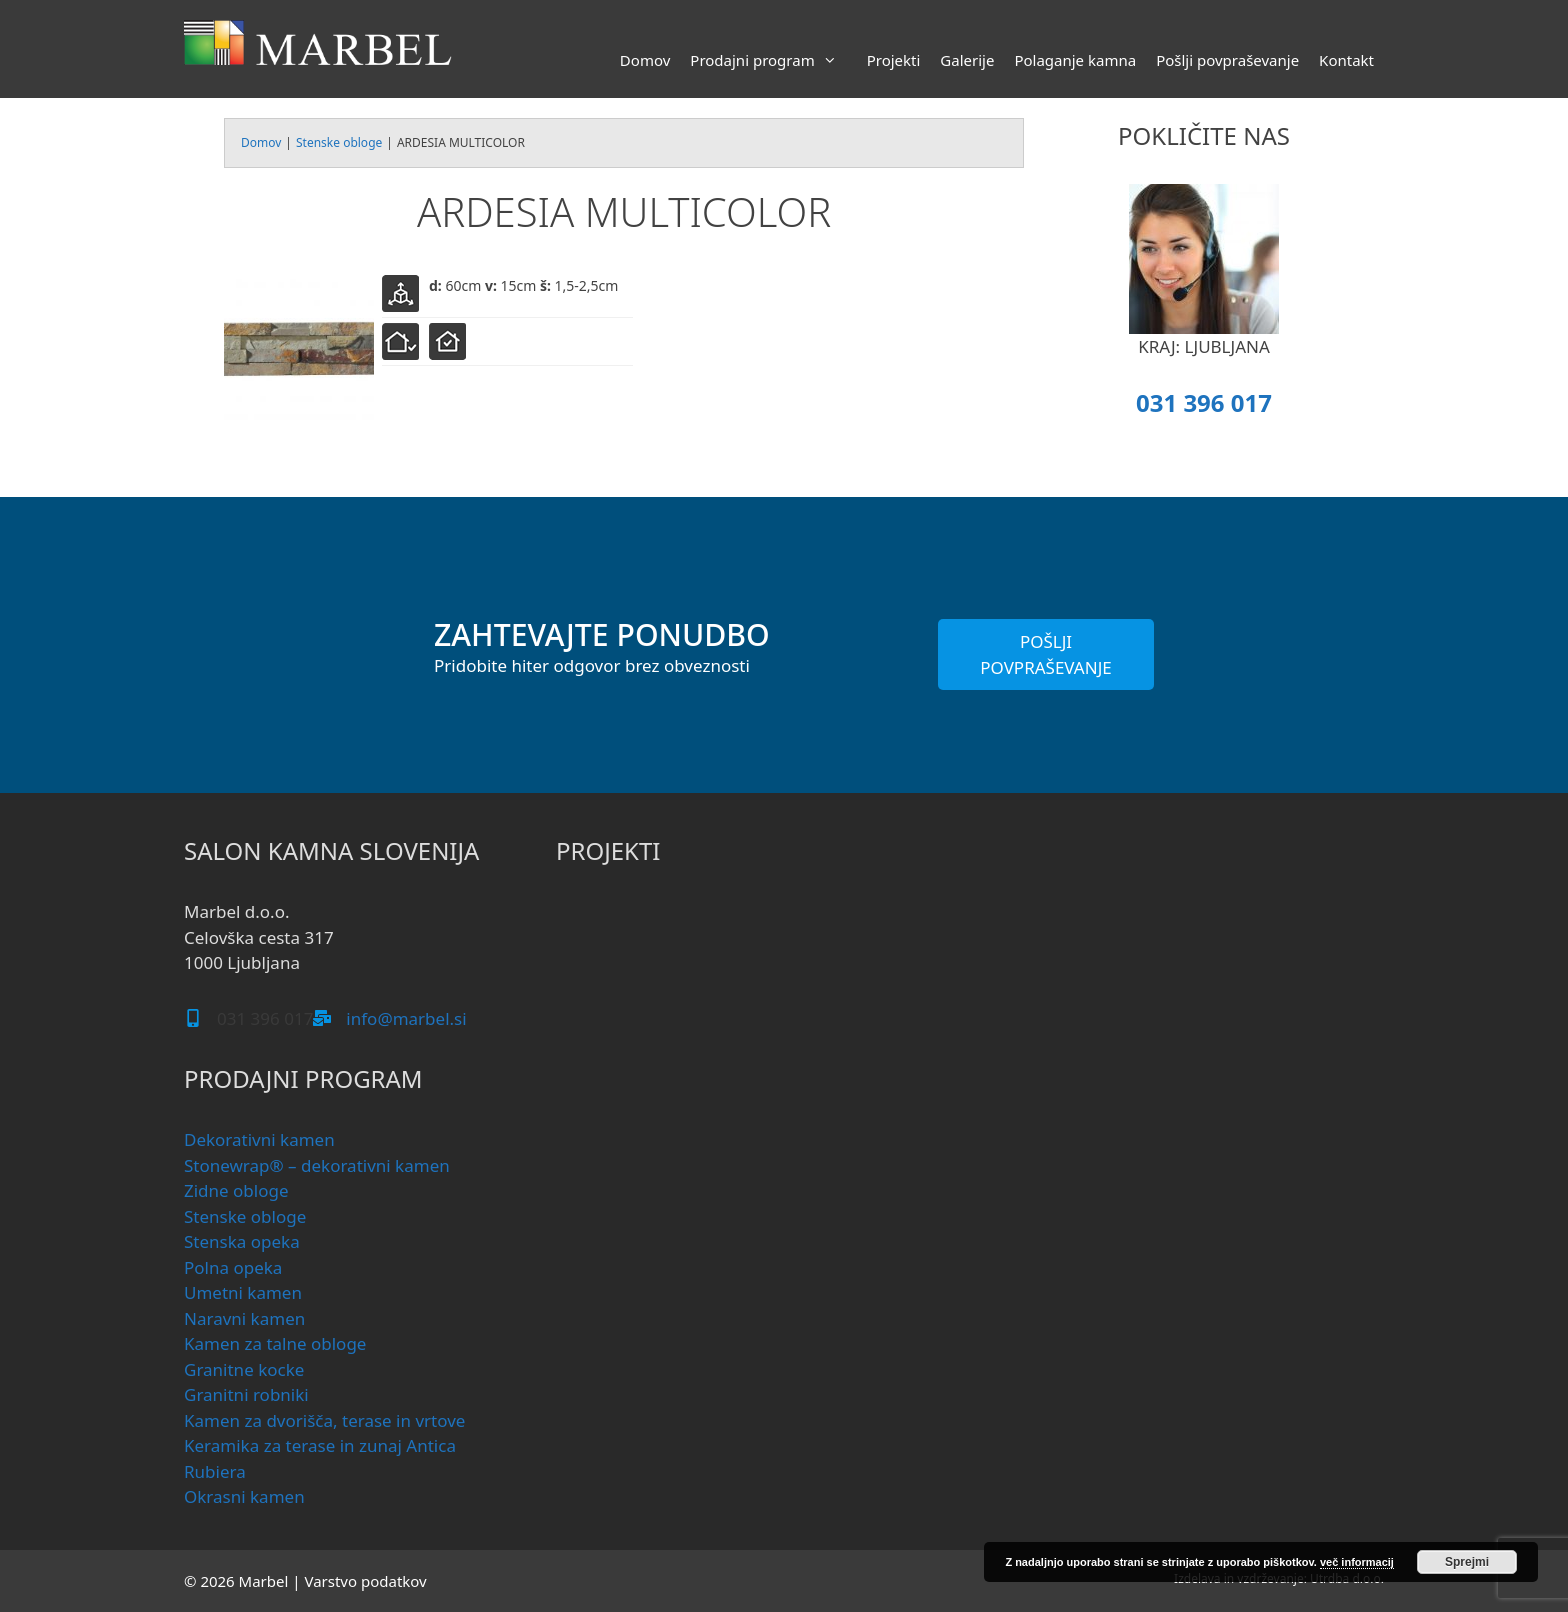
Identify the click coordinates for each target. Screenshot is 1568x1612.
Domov (645, 60)
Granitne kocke (244, 1369)
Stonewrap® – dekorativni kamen (317, 1165)
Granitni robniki (246, 1394)
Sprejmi (1467, 1562)
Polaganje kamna (1075, 60)
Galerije (967, 60)
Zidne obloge (236, 1190)
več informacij (1357, 1562)
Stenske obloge (339, 142)
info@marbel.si (406, 1018)
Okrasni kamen (244, 1496)
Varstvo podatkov (365, 1581)
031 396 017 (1204, 402)
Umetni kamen (243, 1292)
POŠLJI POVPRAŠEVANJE (1046, 654)
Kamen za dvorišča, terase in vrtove (324, 1420)
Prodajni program (773, 60)
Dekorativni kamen (259, 1139)
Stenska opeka (242, 1241)
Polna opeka (233, 1267)
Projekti (894, 60)
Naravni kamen (244, 1318)
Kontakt (1346, 60)
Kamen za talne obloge (275, 1343)
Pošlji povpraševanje (1227, 60)
